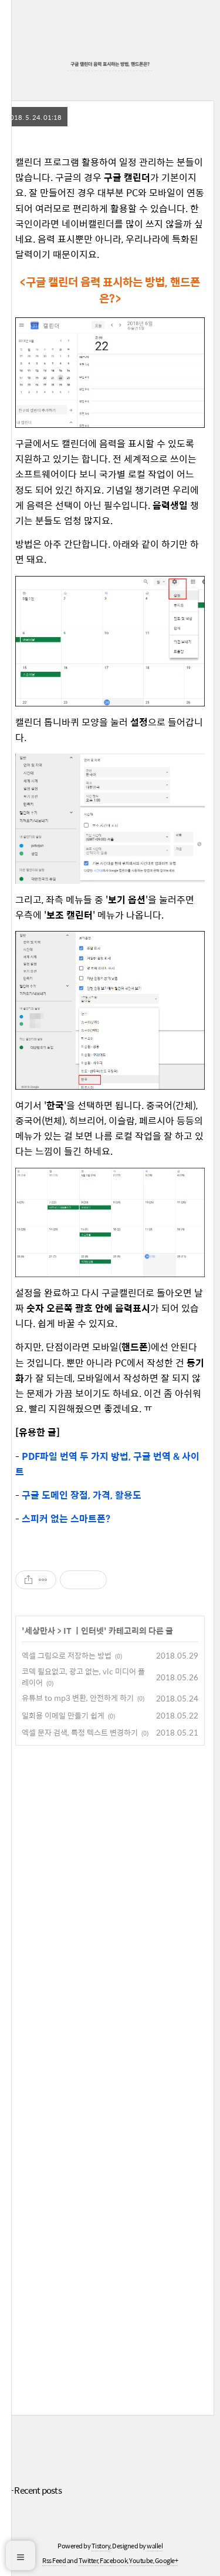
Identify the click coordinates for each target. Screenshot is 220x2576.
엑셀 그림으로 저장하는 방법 (66, 1655)
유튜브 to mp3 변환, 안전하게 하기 (78, 1697)
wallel (155, 2546)
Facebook (113, 2560)
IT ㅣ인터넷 (83, 1630)
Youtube (141, 2560)
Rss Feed (54, 2560)
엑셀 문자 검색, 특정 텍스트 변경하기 (80, 1732)
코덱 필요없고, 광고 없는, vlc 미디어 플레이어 (83, 1677)
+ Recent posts (35, 2490)
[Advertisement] (110, 2077)
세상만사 (40, 1630)
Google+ (166, 2560)
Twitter (89, 2560)
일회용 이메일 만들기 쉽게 (63, 1715)
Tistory (101, 2546)
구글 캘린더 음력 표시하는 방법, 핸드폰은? (110, 64)
